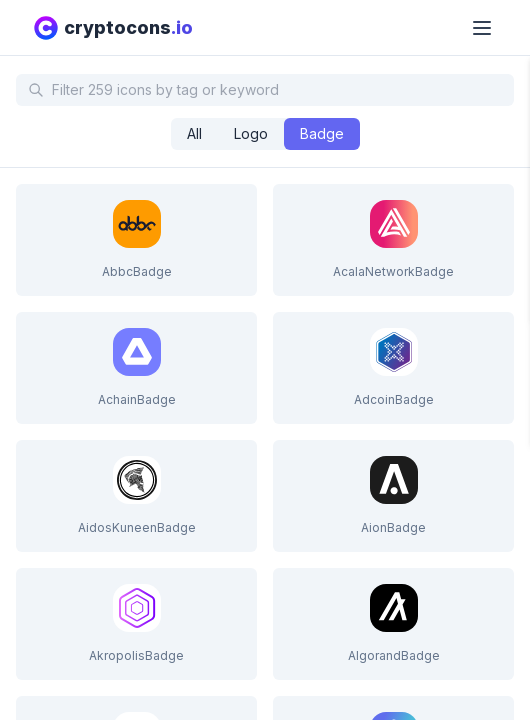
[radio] (194, 134)
